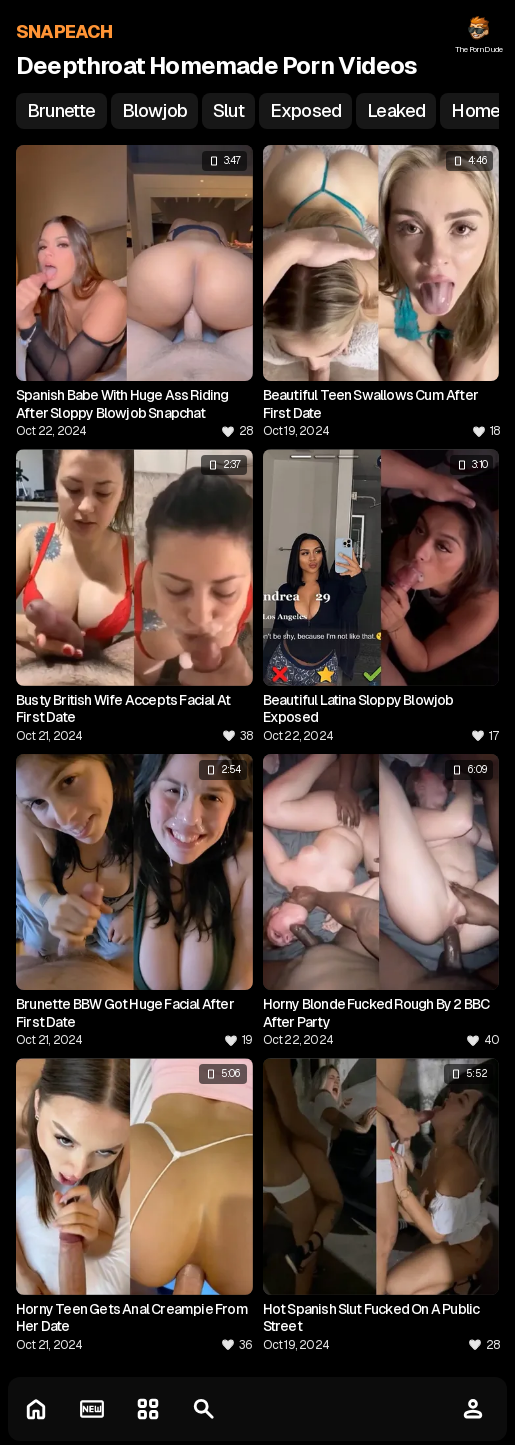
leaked (396, 110)
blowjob (154, 110)
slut (228, 110)
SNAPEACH (64, 31)
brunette (61, 110)
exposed (305, 110)
